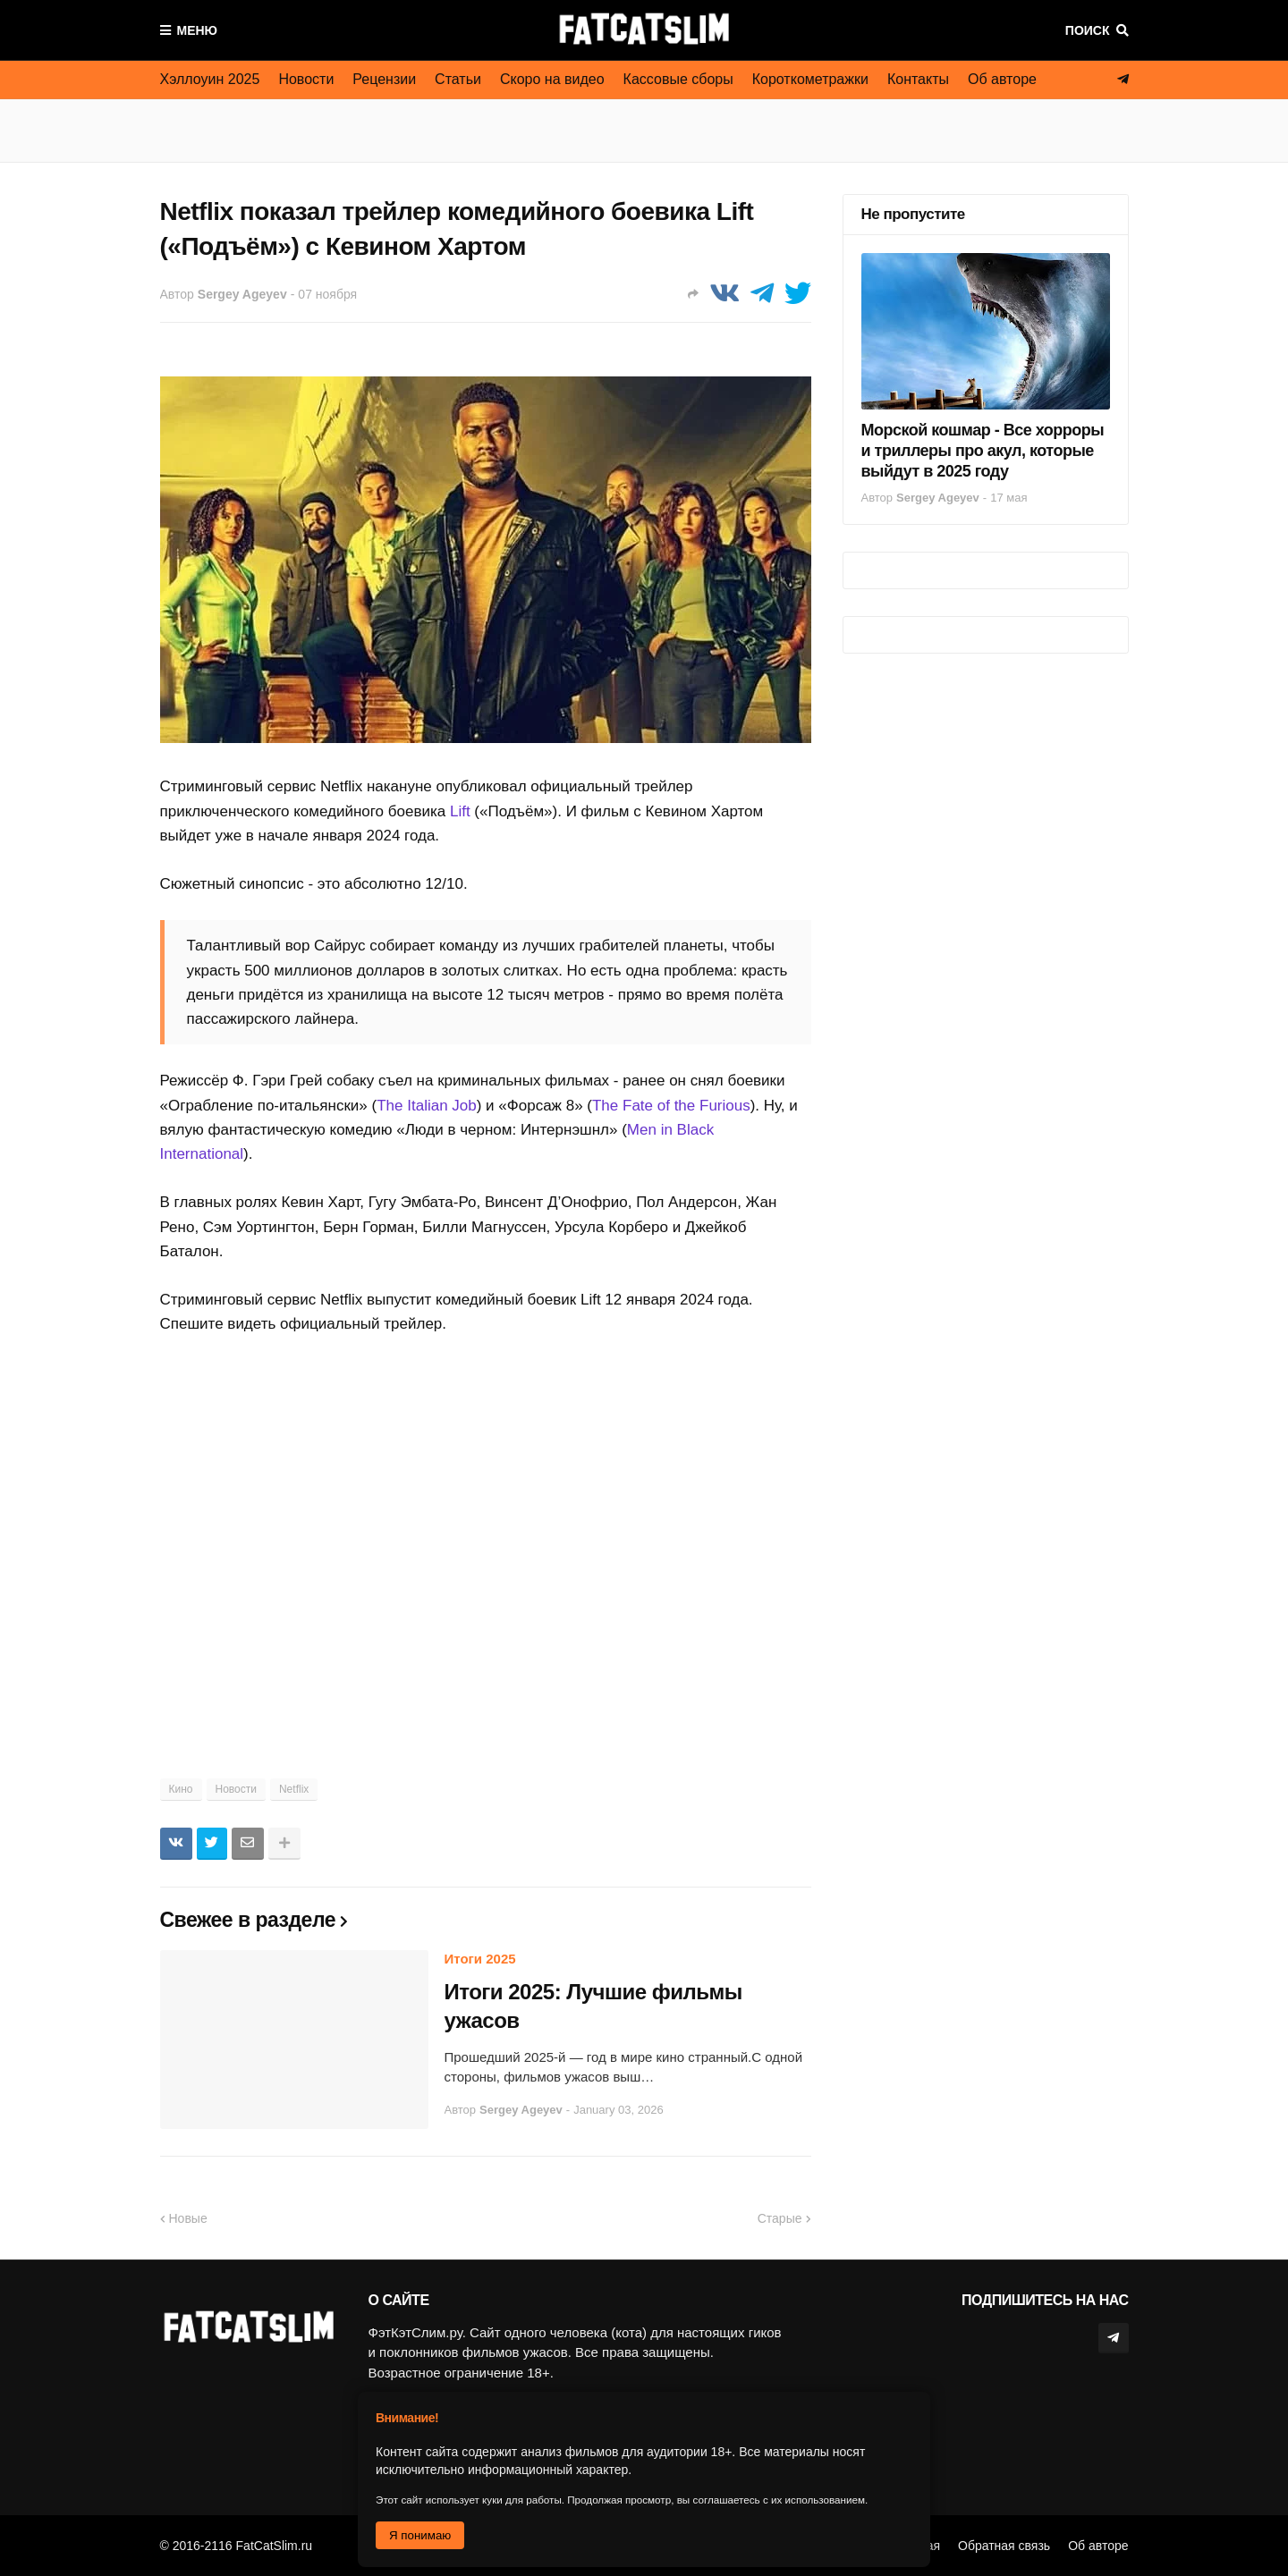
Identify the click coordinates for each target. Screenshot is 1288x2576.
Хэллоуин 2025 (210, 79)
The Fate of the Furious (671, 1105)
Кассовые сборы (678, 79)
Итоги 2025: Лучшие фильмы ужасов (593, 2005)
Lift (460, 811)
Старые (780, 2218)
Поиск (1087, 30)
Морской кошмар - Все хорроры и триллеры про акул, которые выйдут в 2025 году (983, 451)
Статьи (458, 79)
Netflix (294, 1789)
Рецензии (384, 79)
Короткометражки (810, 79)
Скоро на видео (552, 79)
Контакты (918, 79)
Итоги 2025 (480, 1958)
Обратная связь (1004, 2545)
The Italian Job (427, 1105)
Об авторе (1002, 79)
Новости (306, 79)
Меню (197, 30)
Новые (188, 2218)
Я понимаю (420, 2535)
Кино (181, 1789)
